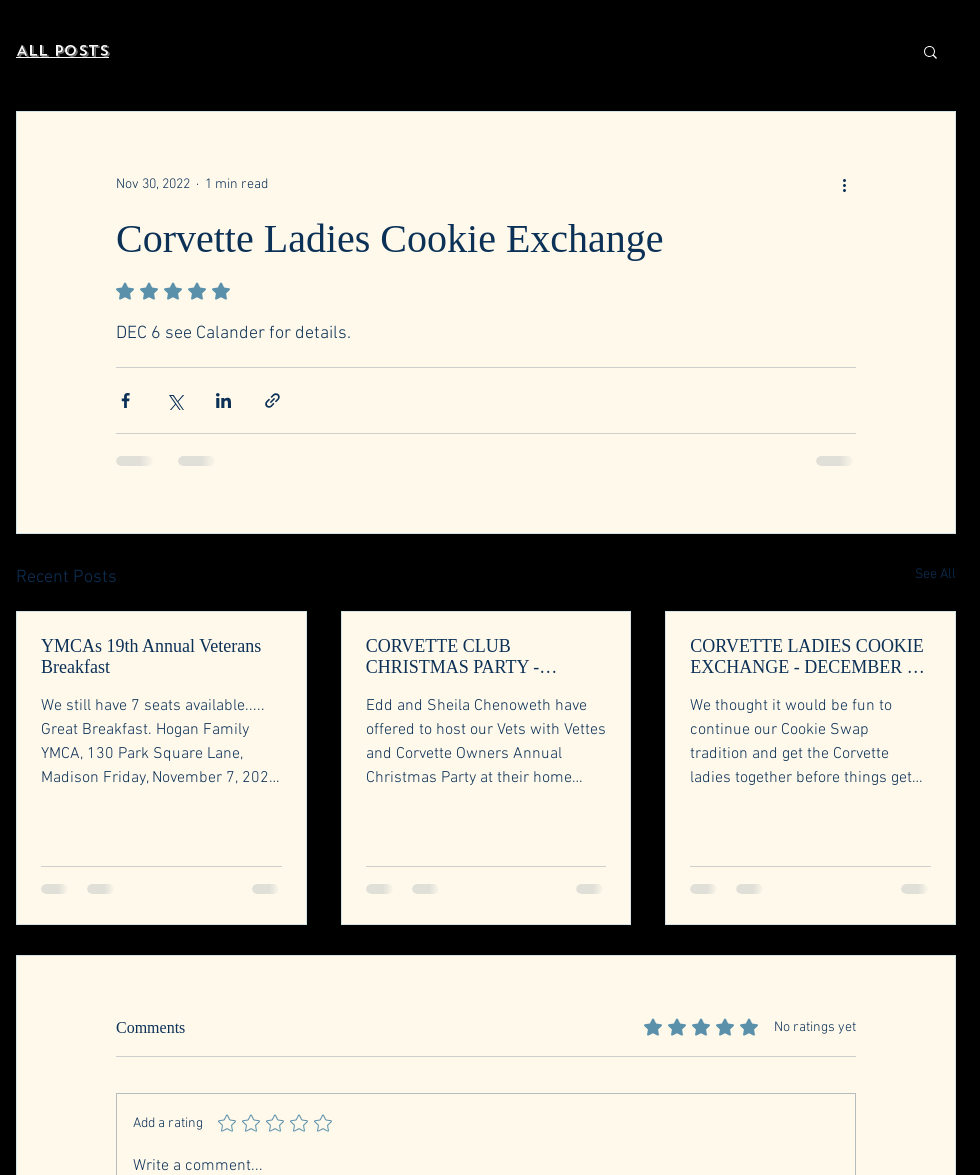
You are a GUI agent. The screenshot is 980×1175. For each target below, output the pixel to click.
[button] (930, 51)
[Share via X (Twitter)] (174, 400)
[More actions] (844, 184)
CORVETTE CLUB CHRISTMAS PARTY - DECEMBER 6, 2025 (453, 657)
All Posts (62, 51)
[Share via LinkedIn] (223, 400)
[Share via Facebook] (125, 400)
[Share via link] (272, 400)
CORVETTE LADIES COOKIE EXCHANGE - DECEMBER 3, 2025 (807, 657)
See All (935, 574)
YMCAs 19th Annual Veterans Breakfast (151, 656)
